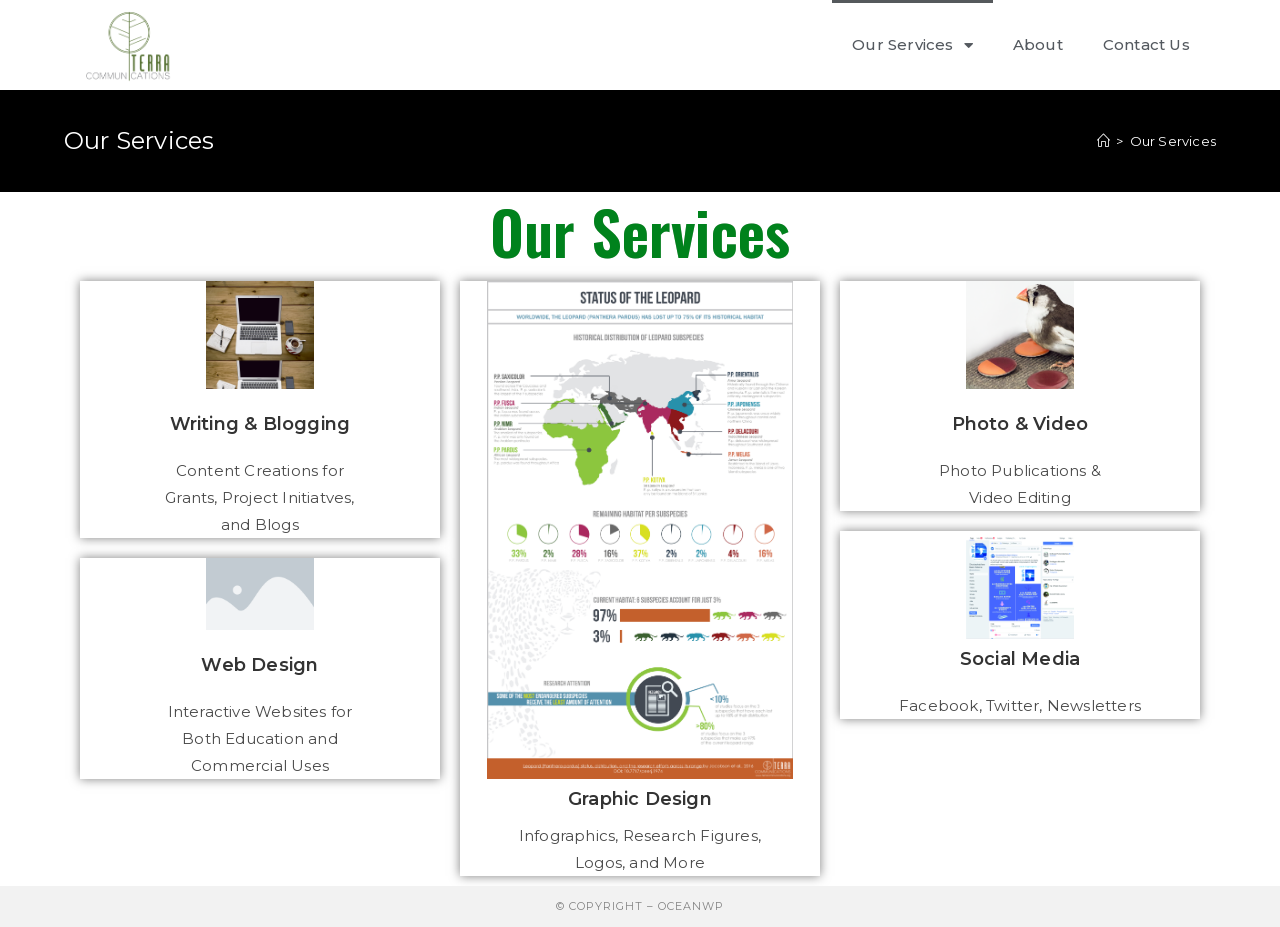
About (1038, 44)
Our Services (912, 45)
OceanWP (691, 906)
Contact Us (1146, 44)
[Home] (1103, 141)
